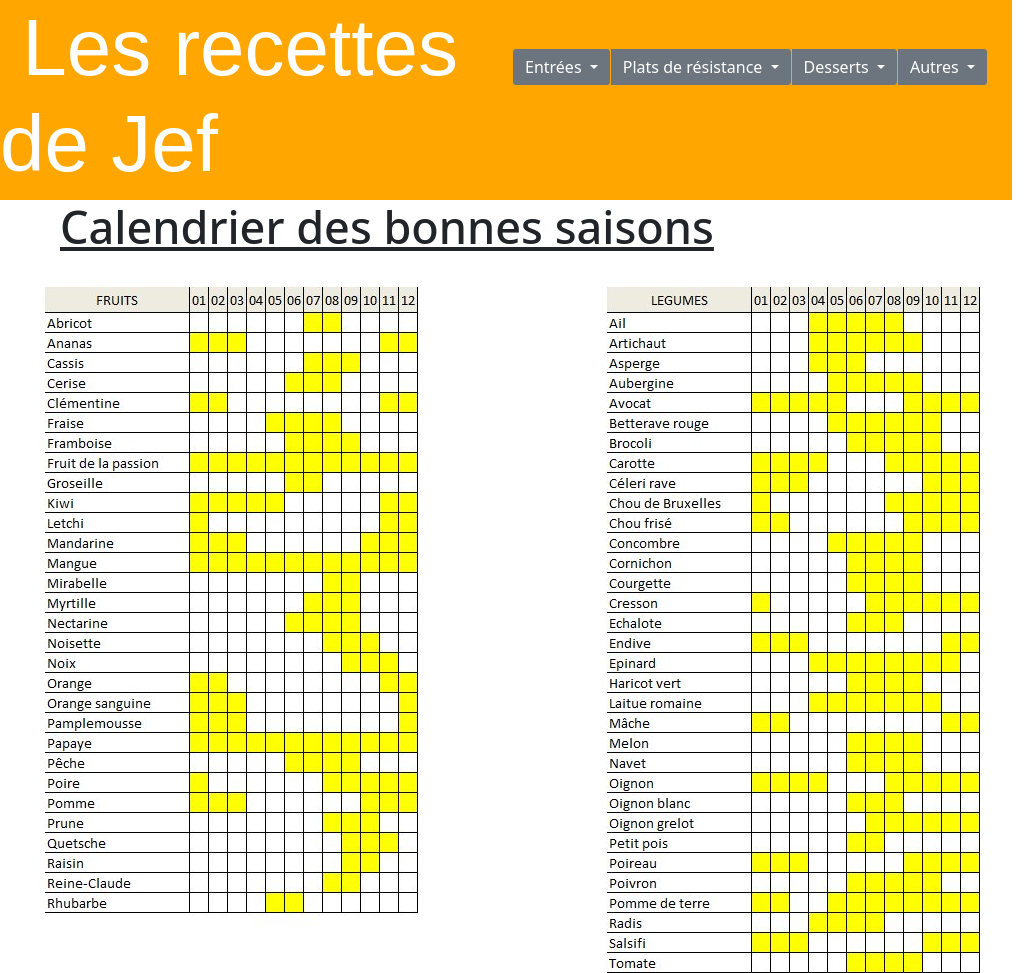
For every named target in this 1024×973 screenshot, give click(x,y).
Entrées (555, 67)
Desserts (838, 67)
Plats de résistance (695, 67)
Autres (936, 67)
